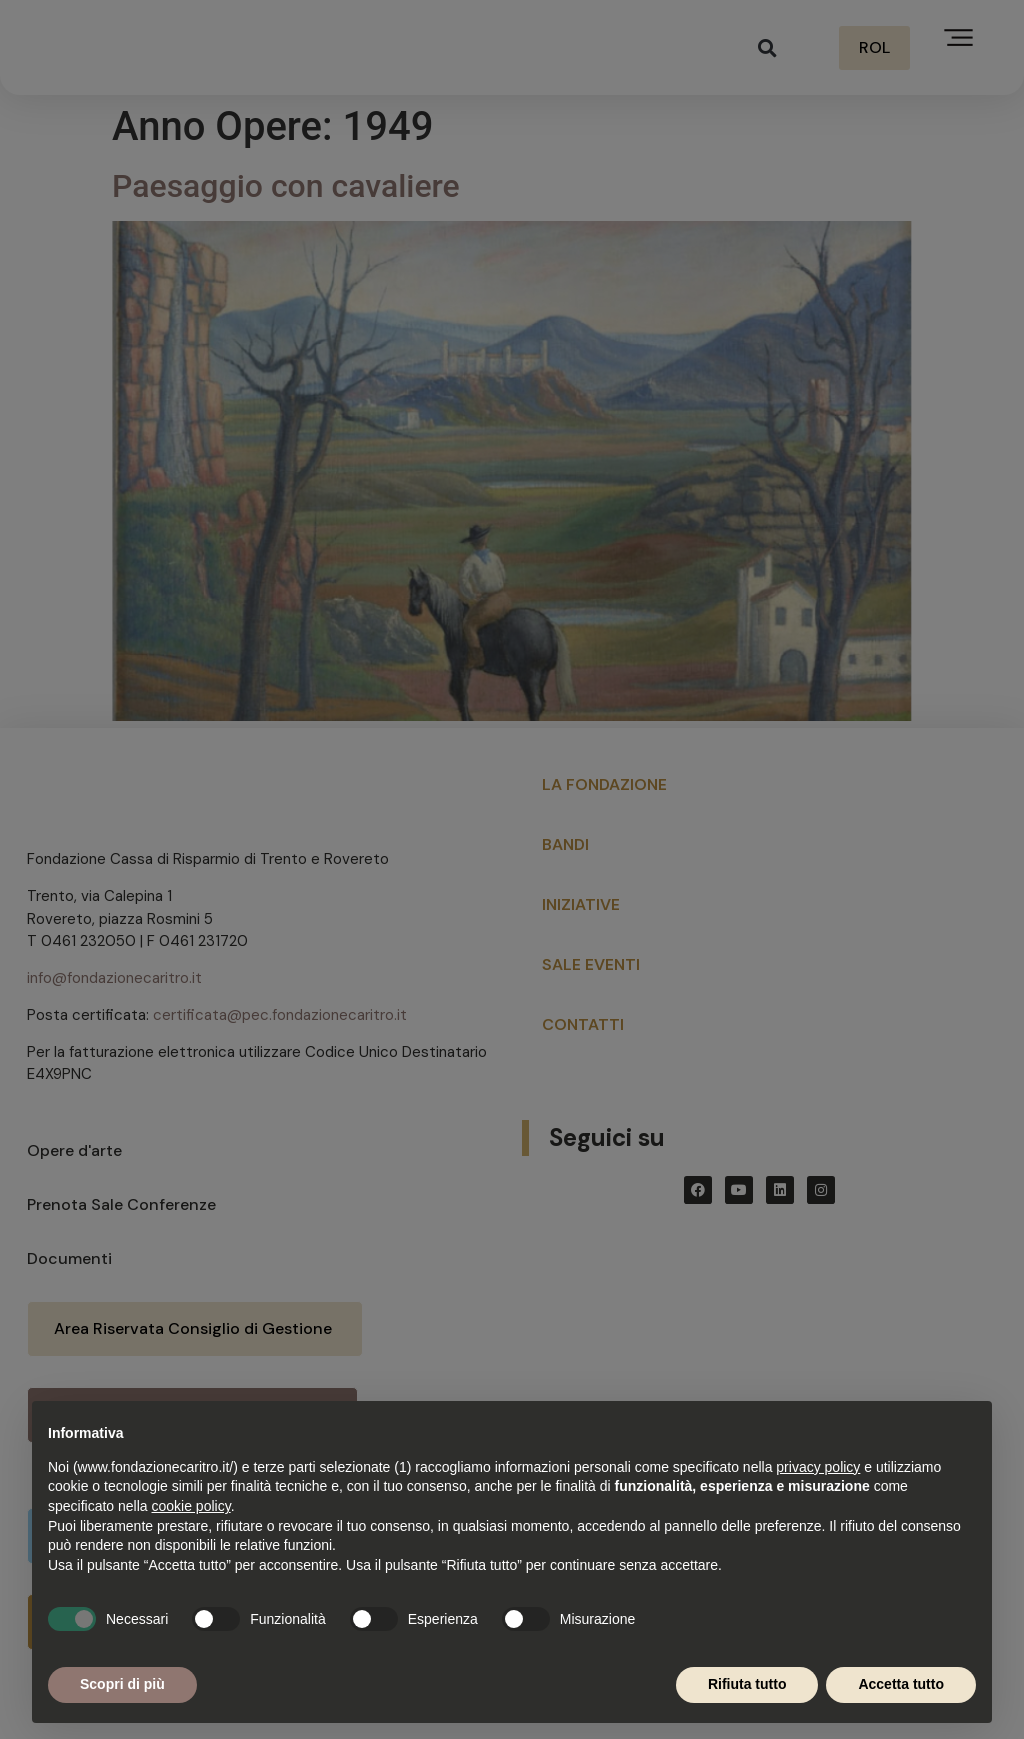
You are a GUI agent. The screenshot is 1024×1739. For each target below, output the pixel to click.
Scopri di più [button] (122, 1684)
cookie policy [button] (191, 1506)
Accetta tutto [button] (901, 1684)
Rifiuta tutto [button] (747, 1684)
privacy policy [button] (818, 1467)
